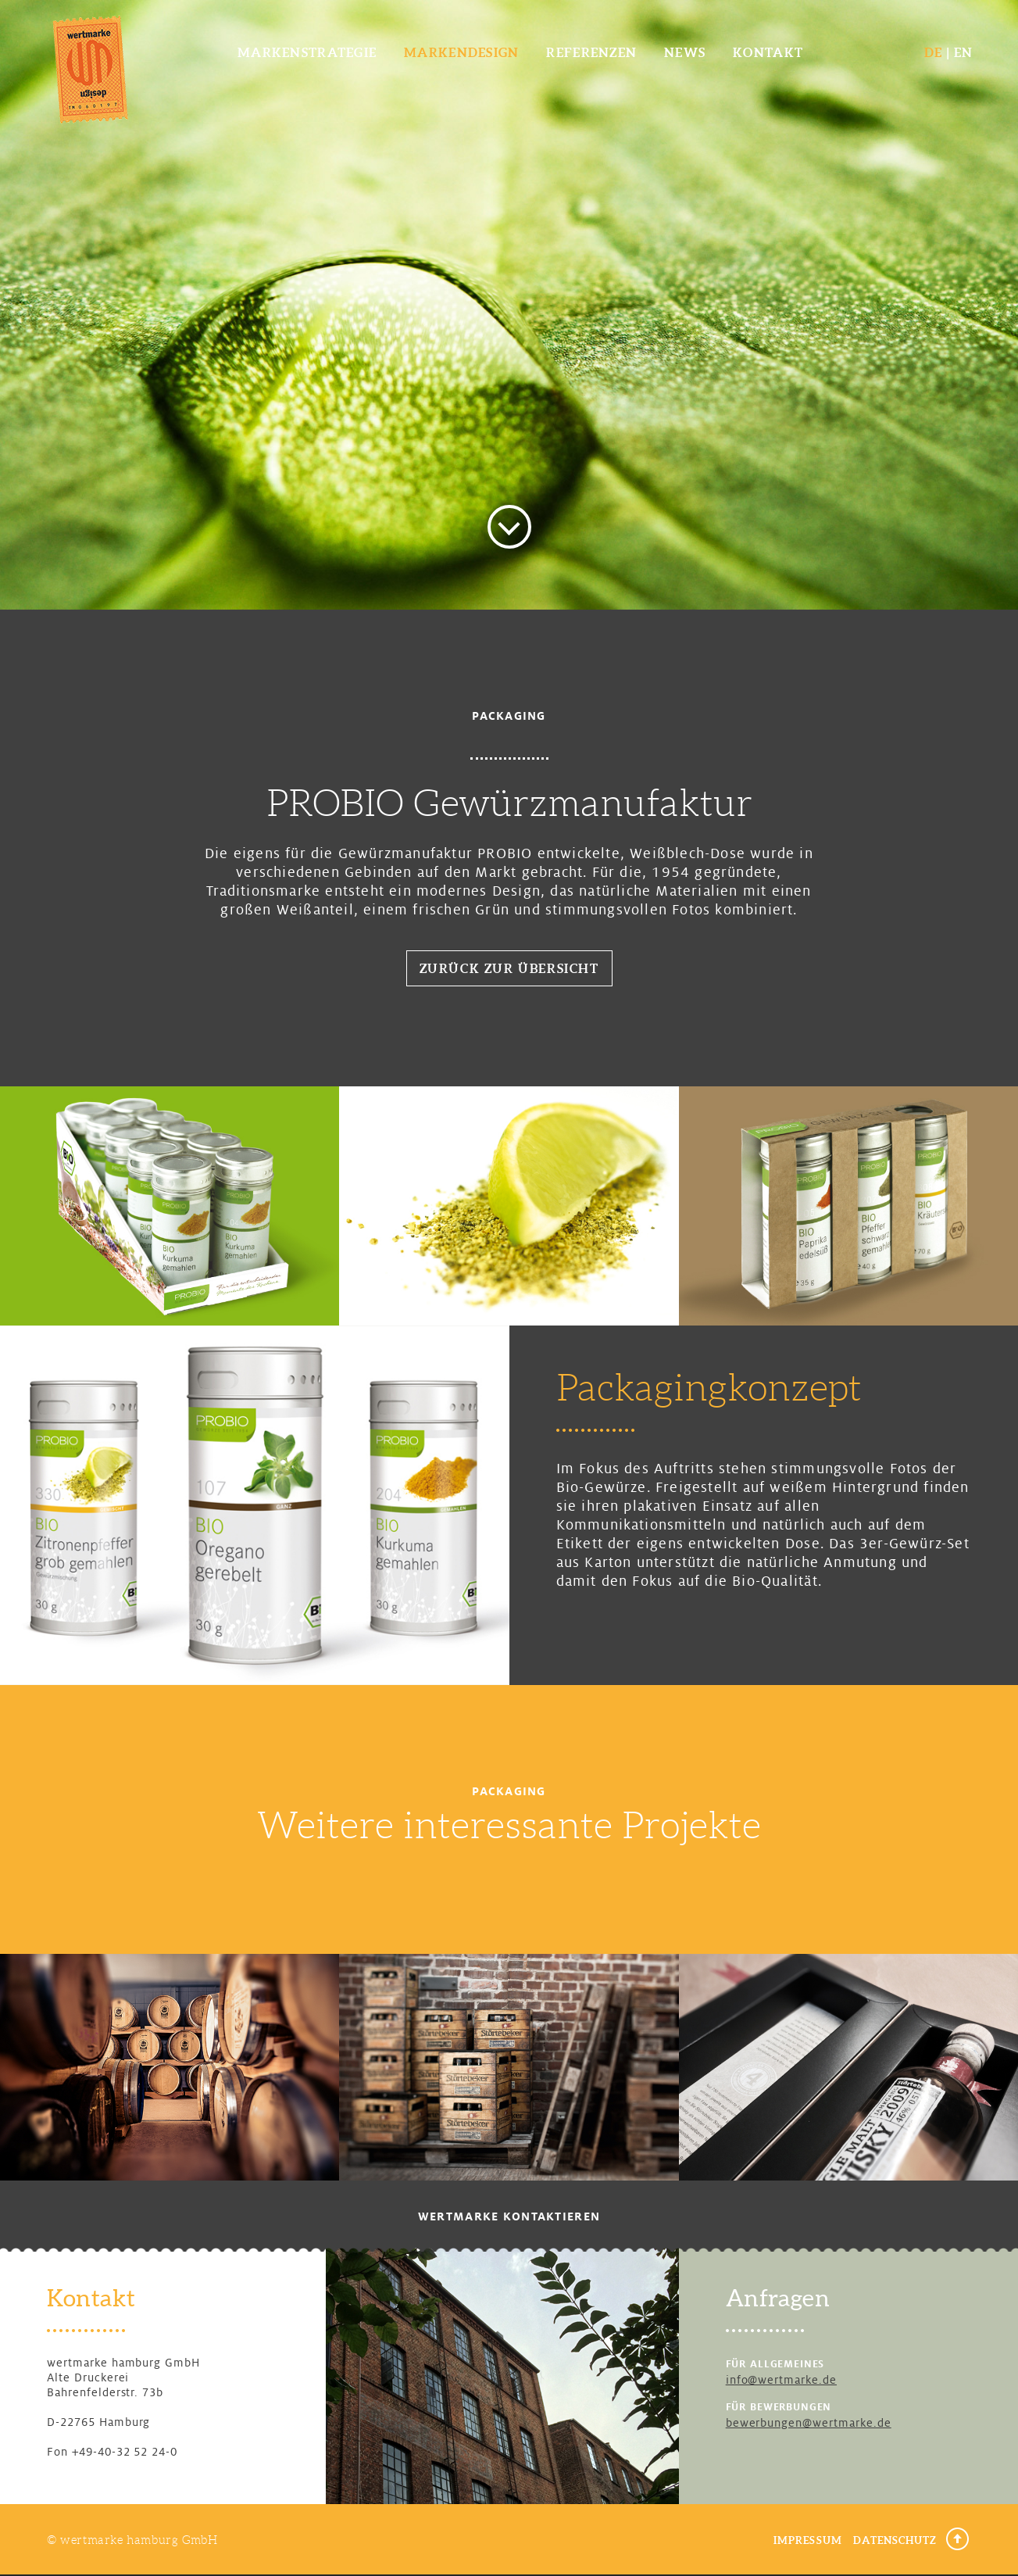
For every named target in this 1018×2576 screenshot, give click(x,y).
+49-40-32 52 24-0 (124, 2451)
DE (933, 52)
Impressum (807, 2540)
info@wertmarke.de (781, 2380)
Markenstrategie (307, 52)
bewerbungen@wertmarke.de (808, 2423)
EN (963, 52)
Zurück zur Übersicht (509, 968)
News (684, 52)
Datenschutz (895, 2540)
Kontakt (768, 52)
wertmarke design (90, 68)
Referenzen (591, 52)
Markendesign (461, 52)
